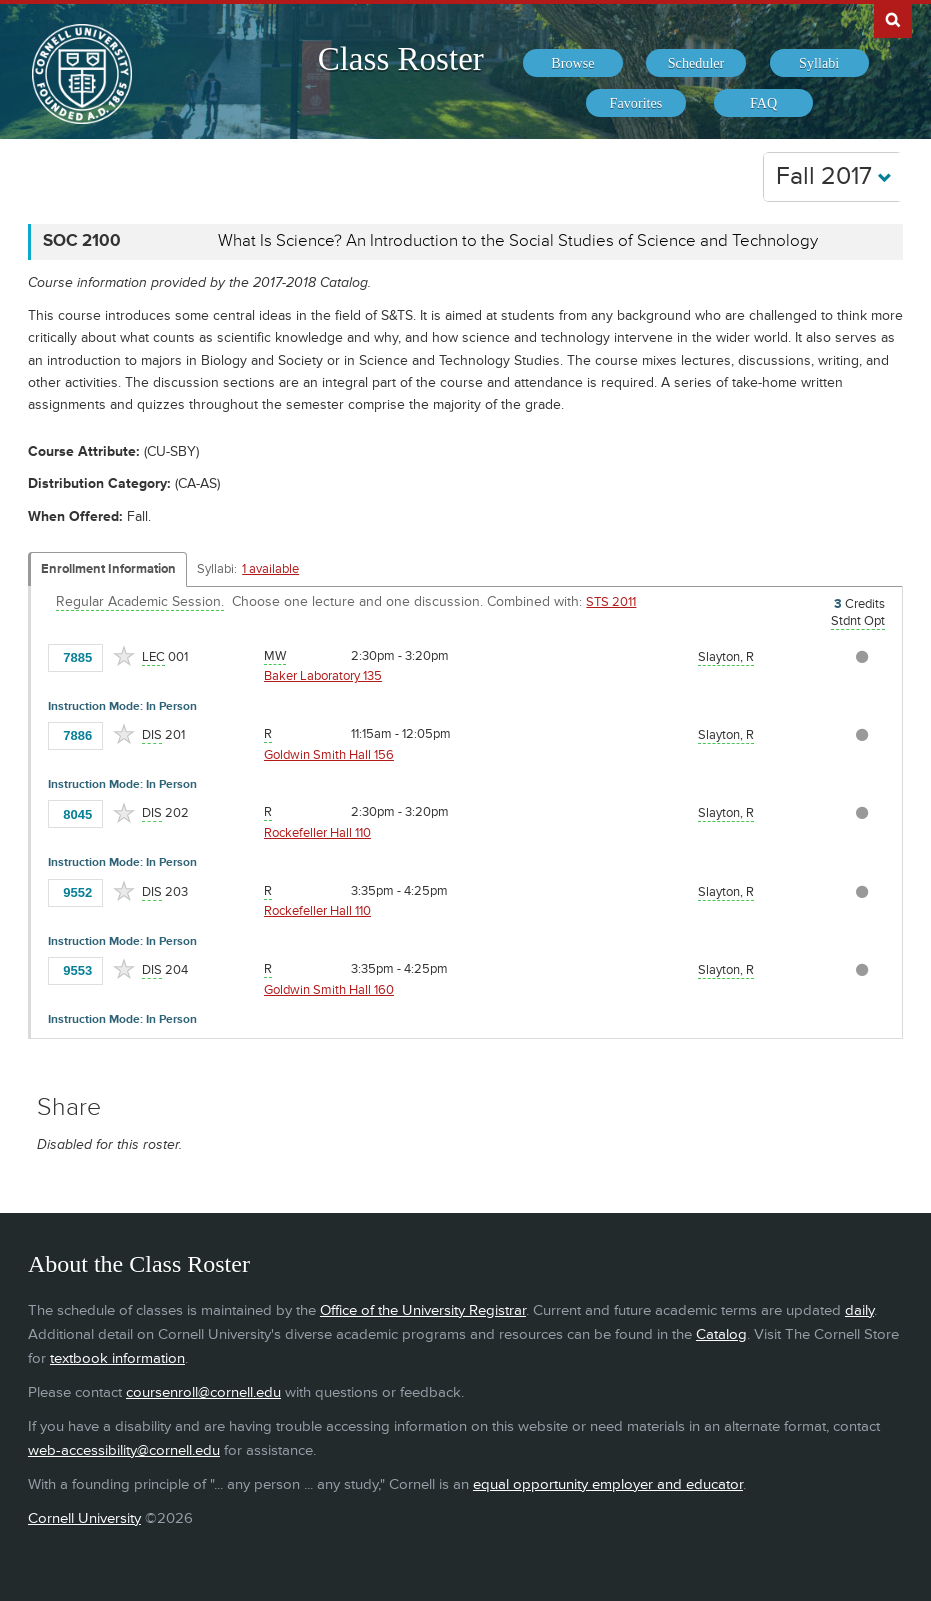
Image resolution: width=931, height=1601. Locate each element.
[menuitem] (572, 63)
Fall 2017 (834, 176)
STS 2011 (611, 602)
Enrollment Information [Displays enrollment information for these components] (108, 569)
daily (859, 1310)
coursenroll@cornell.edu (203, 1392)
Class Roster (401, 59)
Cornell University (84, 1518)
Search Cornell (893, 19)
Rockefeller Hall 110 (317, 833)
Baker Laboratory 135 (323, 676)
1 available (270, 569)
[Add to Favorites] (124, 656)
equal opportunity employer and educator (608, 1484)
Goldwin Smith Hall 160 (329, 990)
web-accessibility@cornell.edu (124, 1450)
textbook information (117, 1358)
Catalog (721, 1334)
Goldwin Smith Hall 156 (329, 755)
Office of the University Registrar (423, 1310)
